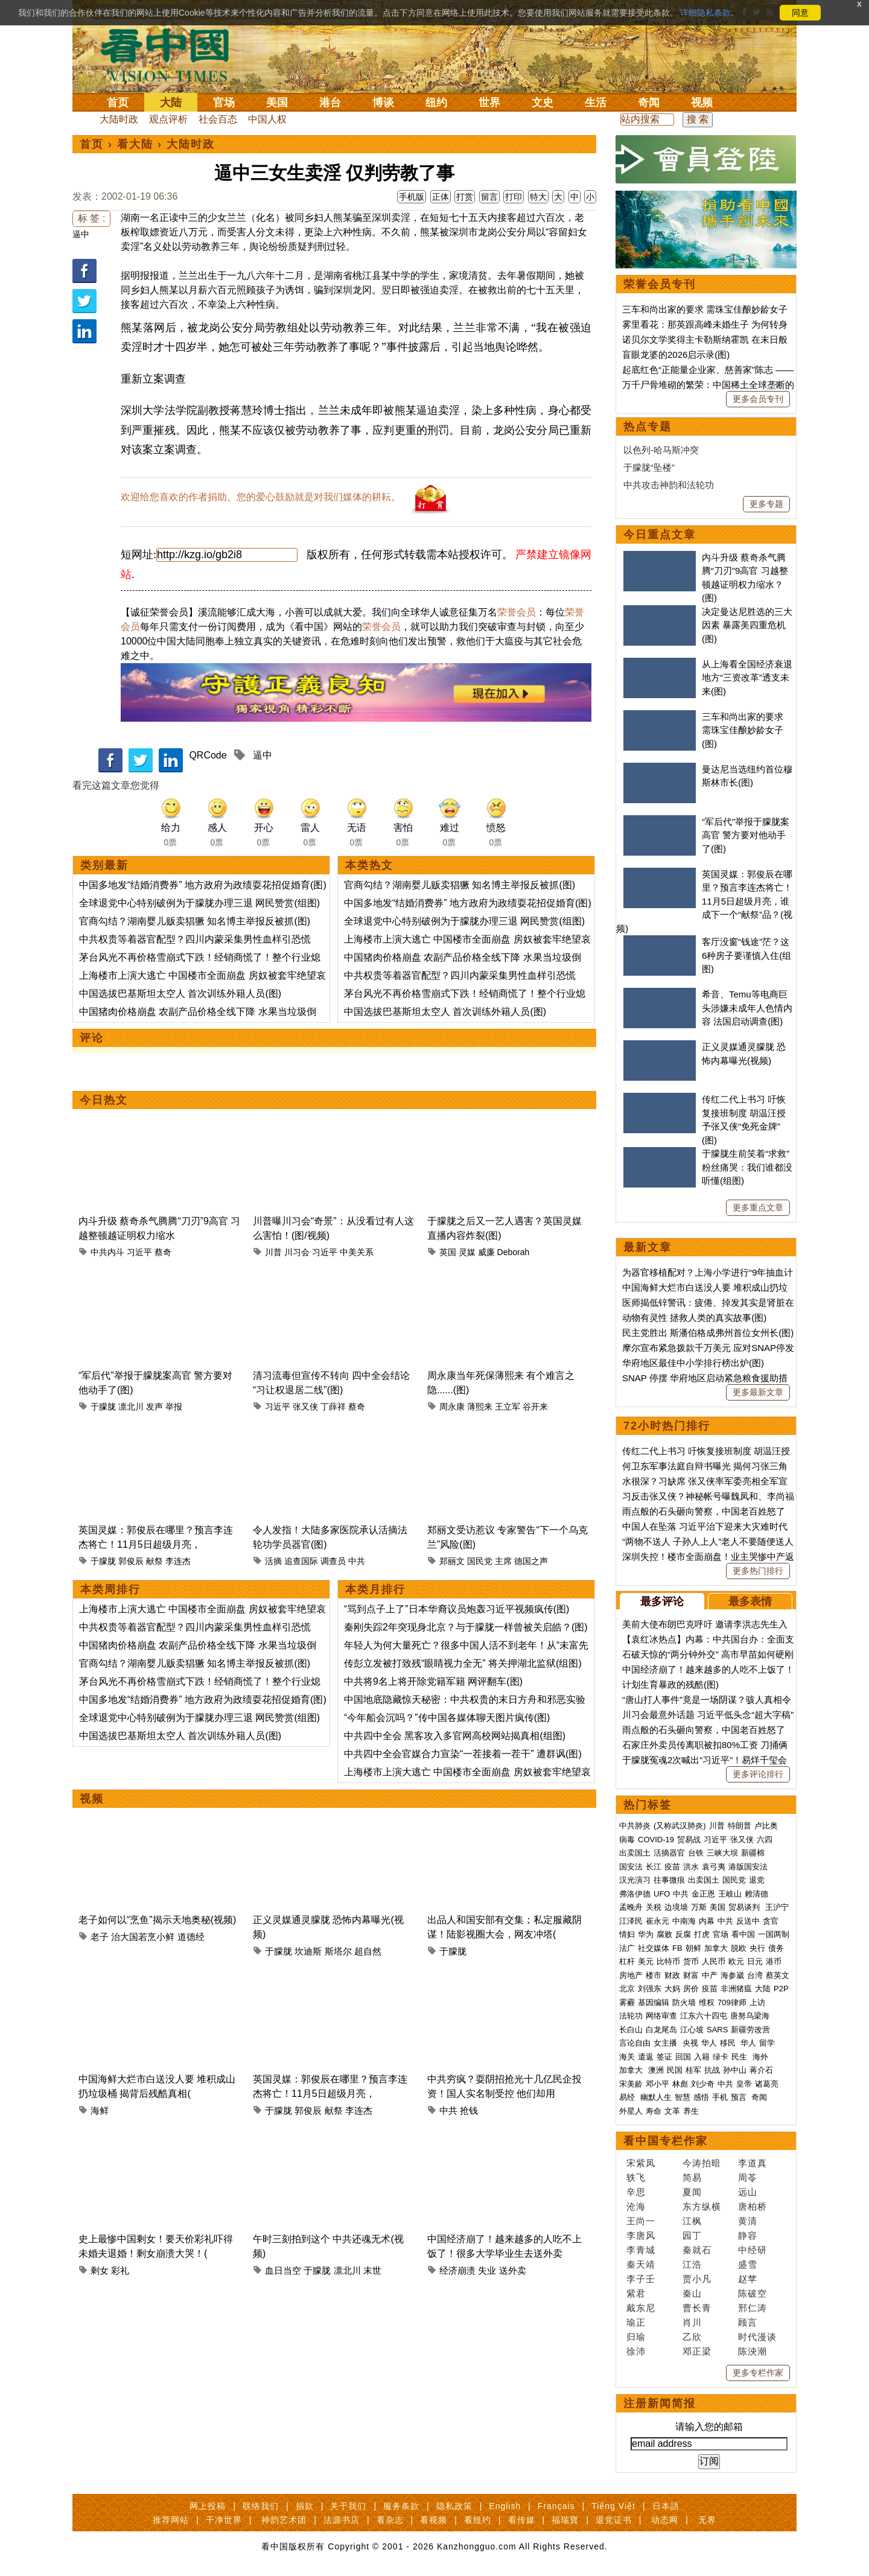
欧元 (736, 1961)
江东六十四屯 (703, 2015)
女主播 (667, 2042)
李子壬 (640, 2279)
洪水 (691, 1866)
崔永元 (657, 1921)
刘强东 (649, 1988)
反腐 (683, 1934)
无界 (707, 2520)
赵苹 (747, 2279)
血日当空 (283, 2270)
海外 (762, 2056)
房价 (691, 1988)
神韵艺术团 (284, 2520)
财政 (672, 1975)
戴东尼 (640, 2308)
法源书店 (341, 2520)
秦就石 (697, 2250)
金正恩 (703, 1893)
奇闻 (649, 103)
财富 (691, 1975)
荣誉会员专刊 (659, 284)
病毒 (627, 1839)
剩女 (100, 2270)
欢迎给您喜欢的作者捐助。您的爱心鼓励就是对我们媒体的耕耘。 (261, 497)
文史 (542, 103)
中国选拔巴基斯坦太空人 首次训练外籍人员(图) (180, 993)
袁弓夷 (713, 1866)
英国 (447, 1252)
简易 (692, 2177)
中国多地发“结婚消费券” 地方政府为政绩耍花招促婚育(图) (202, 885)
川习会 (297, 1252)
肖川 (692, 2322)
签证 (664, 2056)
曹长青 (697, 2308)
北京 (627, 1988)
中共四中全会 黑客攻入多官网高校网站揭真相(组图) (454, 1736)
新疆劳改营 (750, 2029)
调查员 (333, 1561)
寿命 (653, 2111)
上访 (757, 2002)
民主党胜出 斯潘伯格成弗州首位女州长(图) (708, 1333)
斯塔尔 (338, 1951)
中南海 (684, 1921)
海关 (627, 2056)
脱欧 (738, 1948)
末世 (372, 2270)
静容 (747, 2235)
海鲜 (100, 2110)
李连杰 (178, 1561)
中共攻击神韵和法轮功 (668, 485)
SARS (717, 2029)
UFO (662, 1893)
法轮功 (631, 2015)
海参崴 (732, 1975)
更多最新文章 (758, 1392)
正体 (440, 197)
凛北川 (131, 1406)
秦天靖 (640, 2264)
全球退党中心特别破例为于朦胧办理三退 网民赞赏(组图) (199, 903)
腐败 (664, 1934)
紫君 (636, 2293)
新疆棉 (753, 1852)
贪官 (770, 1921)
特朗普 (739, 1825)
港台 (330, 103)
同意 (800, 12)
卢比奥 (766, 1825)
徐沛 (636, 2351)
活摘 (273, 1561)
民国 (675, 2070)
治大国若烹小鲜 (142, 1937)
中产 (710, 1975)
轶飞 (636, 2177)
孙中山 (734, 2070)
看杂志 (390, 2520)
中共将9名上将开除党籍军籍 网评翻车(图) (433, 1681)
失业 (487, 2270)
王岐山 (730, 1893)
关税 (653, 1907)
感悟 (701, 2097)
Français (556, 2506)
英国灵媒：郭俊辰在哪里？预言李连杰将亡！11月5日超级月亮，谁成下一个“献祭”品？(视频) (704, 901)
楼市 (653, 1975)
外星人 (631, 2111)
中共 (356, 1561)
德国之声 (531, 1561)
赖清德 (756, 1893)
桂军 (693, 2070)
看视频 (433, 2520)
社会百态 (218, 119)
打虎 (702, 1934)
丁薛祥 (333, 1406)
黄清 (747, 2221)
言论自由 (635, 2042)
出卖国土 (635, 1852)
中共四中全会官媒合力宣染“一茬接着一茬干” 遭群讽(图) (463, 1754)
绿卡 (720, 2056)
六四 (764, 1839)
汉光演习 (635, 1879)
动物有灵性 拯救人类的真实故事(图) (694, 1317)
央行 (757, 1948)
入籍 (702, 2056)
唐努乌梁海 (749, 2015)
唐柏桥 (752, 2206)
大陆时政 (119, 119)
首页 (118, 103)
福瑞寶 (565, 2520)
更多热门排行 (758, 1571)
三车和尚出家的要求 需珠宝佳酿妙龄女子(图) (742, 730)
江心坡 (692, 2029)
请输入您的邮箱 (709, 2427)
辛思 (636, 2192)
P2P (781, 1988)
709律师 (732, 2002)
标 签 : (91, 218)
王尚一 (640, 2221)
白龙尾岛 (661, 2029)
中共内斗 (107, 1252)
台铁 (696, 1852)
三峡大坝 (722, 1852)
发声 (154, 1406)
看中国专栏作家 (665, 2141)
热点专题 (647, 427)
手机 (720, 2097)
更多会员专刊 (758, 399)
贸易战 (689, 1839)
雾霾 (627, 2002)
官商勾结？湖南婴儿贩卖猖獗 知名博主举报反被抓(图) (194, 921)
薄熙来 (479, 1406)
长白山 (631, 2029)
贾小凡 (697, 2279)
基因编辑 (653, 2002)
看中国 (172, 54)
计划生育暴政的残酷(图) (670, 1684)
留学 (767, 2042)
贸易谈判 (745, 1907)
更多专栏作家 (758, 2372)
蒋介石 (762, 2070)
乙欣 (692, 2337)
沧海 (636, 2206)
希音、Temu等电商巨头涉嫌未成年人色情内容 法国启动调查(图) (747, 1007)
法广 (627, 1948)
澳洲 (656, 2070)
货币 (691, 1961)
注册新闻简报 (659, 2403)
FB (677, 1948)
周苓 (747, 2177)
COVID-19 (656, 1839)
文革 (672, 2111)
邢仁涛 (752, 2308)
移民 (728, 2042)
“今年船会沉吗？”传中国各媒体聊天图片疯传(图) (447, 1718)
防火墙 (684, 2002)
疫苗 (672, 1866)
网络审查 (661, 2015)
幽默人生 (656, 2097)
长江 (653, 1866)
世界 (489, 103)
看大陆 (135, 144)
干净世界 (224, 2520)
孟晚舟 (631, 1907)
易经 (628, 2097)
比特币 (668, 1961)
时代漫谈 (757, 2337)
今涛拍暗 (702, 2163)
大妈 (672, 1988)
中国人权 (267, 119)
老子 (100, 1937)
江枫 (692, 2221)
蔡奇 (162, 1252)
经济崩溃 (457, 2270)
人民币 (713, 1961)
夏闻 (692, 2192)
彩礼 (120, 2270)
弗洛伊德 (635, 1893)
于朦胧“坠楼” (649, 467)
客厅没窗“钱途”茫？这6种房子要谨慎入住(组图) (746, 955)
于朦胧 (103, 1406)
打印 (513, 197)
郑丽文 (452, 1561)
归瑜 (636, 2337)
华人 (709, 2042)
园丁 (692, 2235)
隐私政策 (454, 2506)
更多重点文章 (758, 1207)
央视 (690, 2042)
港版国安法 (748, 1866)
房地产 (631, 1975)
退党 (757, 1879)
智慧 (682, 2097)
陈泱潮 (752, 2351)
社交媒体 (653, 1948)
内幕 (707, 1921)
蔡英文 (777, 1975)
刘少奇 (703, 2083)
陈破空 (752, 2293)
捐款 (305, 2506)
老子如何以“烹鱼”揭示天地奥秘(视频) (157, 1920)
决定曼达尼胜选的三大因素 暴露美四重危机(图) (747, 625)
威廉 (486, 1252)
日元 (755, 1961)
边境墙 (676, 1907)
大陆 (171, 103)
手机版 (411, 197)
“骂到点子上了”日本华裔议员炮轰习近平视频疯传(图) (456, 1609)
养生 (691, 2111)
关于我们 (348, 2506)
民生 (740, 2056)
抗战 (712, 2070)
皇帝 (744, 2083)
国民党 (479, 1561)
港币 (773, 1961)
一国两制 (773, 1934)
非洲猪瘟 (736, 1988)
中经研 (752, 2250)
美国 (277, 103)
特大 (538, 197)
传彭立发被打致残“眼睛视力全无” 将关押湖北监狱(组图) (463, 1663)
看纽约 (477, 2520)
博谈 (383, 103)
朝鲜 (693, 1948)
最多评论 (662, 1601)
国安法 (631, 1866)
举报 (173, 1406)
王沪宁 (777, 1907)
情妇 (627, 1934)
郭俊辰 (131, 1561)
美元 (646, 1961)
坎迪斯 (308, 1951)
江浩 (692, 2264)
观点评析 (168, 119)
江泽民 (631, 1921)
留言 (489, 197)
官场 (224, 103)
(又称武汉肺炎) (680, 1825)
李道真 (752, 2163)
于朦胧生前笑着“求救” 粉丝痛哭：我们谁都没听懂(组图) (747, 1167)
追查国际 (301, 1561)
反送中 (748, 1921)
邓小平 (657, 2083)
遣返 (646, 2056)
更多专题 (766, 504)
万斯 (699, 1907)
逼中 (80, 234)
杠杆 (627, 1961)
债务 (776, 1948)
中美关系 (357, 1252)
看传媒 (521, 2520)
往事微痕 (669, 1879)
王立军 (507, 1406)
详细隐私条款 (705, 12)
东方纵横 (702, 2206)
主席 (503, 1561)
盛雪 (747, 2264)
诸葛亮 (766, 2083)
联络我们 (261, 2506)
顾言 (747, 2322)
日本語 (666, 2506)
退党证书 (614, 2520)
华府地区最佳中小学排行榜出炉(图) (693, 1363)
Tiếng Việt (613, 2506)
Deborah (513, 1252)
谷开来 (535, 1406)
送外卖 (512, 2270)
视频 (702, 103)
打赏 (464, 197)
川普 (273, 1252)
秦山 (692, 2293)
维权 (707, 2002)
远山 (747, 2192)
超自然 (367, 1951)
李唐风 (640, 2235)
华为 (646, 1934)
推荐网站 (171, 2520)
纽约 (436, 103)
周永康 (452, 1406)
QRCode (207, 755)
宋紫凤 (640, 2163)
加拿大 (716, 1948)
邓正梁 (697, 2351)
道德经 (191, 1937)
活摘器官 (669, 1852)
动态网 (664, 2520)
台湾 (755, 1975)
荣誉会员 (516, 612)
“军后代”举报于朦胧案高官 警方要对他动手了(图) (745, 835)
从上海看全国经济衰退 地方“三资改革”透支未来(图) (747, 677)
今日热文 (104, 1100)
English (505, 2506)
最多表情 (750, 1601)
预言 (740, 2097)
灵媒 (467, 1252)
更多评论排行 (758, 1774)
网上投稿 (207, 2506)
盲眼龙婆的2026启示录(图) (676, 354)
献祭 (154, 1561)
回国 (683, 2056)
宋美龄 (631, 2083)
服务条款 (401, 2506)
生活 (595, 103)
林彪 (680, 2083)
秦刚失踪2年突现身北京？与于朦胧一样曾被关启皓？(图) (466, 1627)
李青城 (640, 2250)
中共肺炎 (635, 1825)
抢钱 (469, 2110)
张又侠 (305, 1406)
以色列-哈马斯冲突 (661, 450)
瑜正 (636, 2322)
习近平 (139, 1252)
